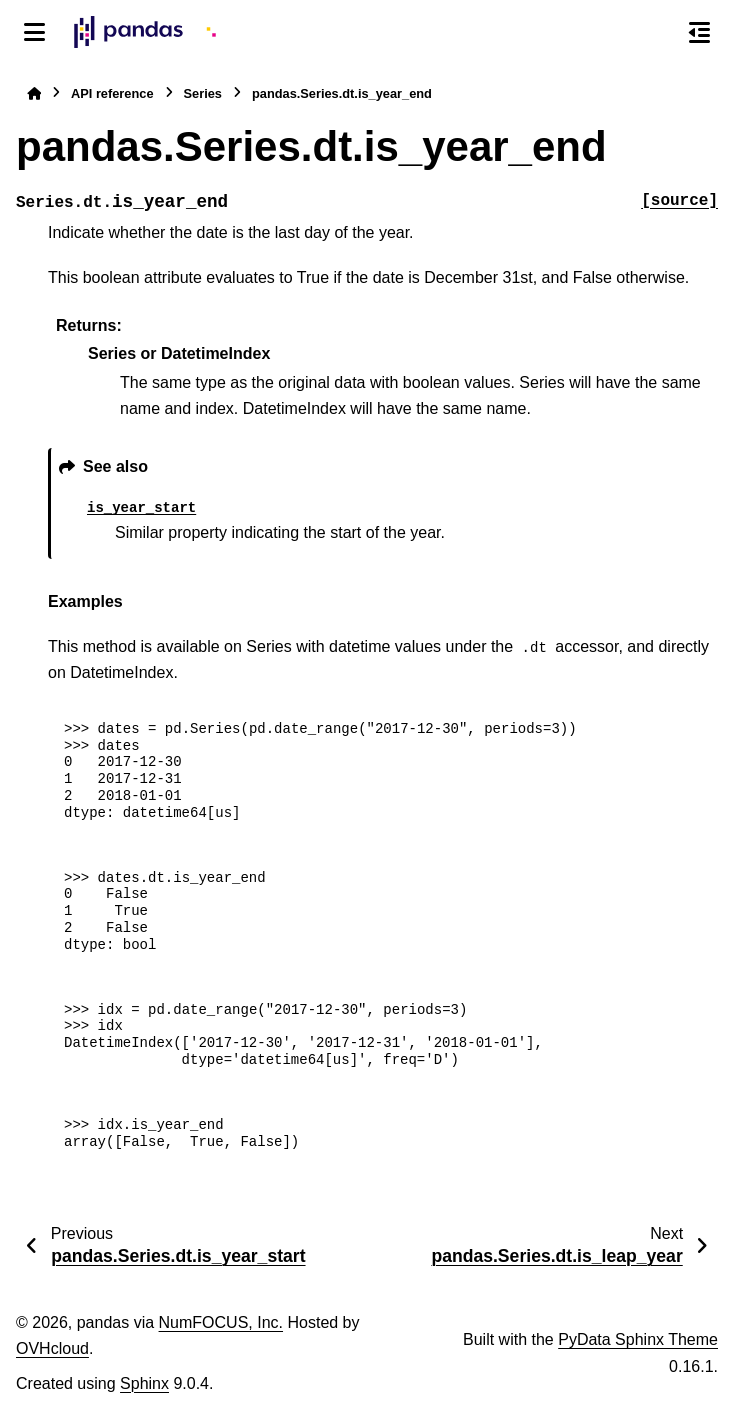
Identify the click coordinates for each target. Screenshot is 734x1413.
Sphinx (144, 1383)
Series (203, 93)
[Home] (34, 93)
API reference (112, 93)
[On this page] (699, 32)
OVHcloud (52, 1348)
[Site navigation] (34, 32)
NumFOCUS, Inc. (221, 1322)
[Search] (657, 33)
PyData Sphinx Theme (638, 1339)
